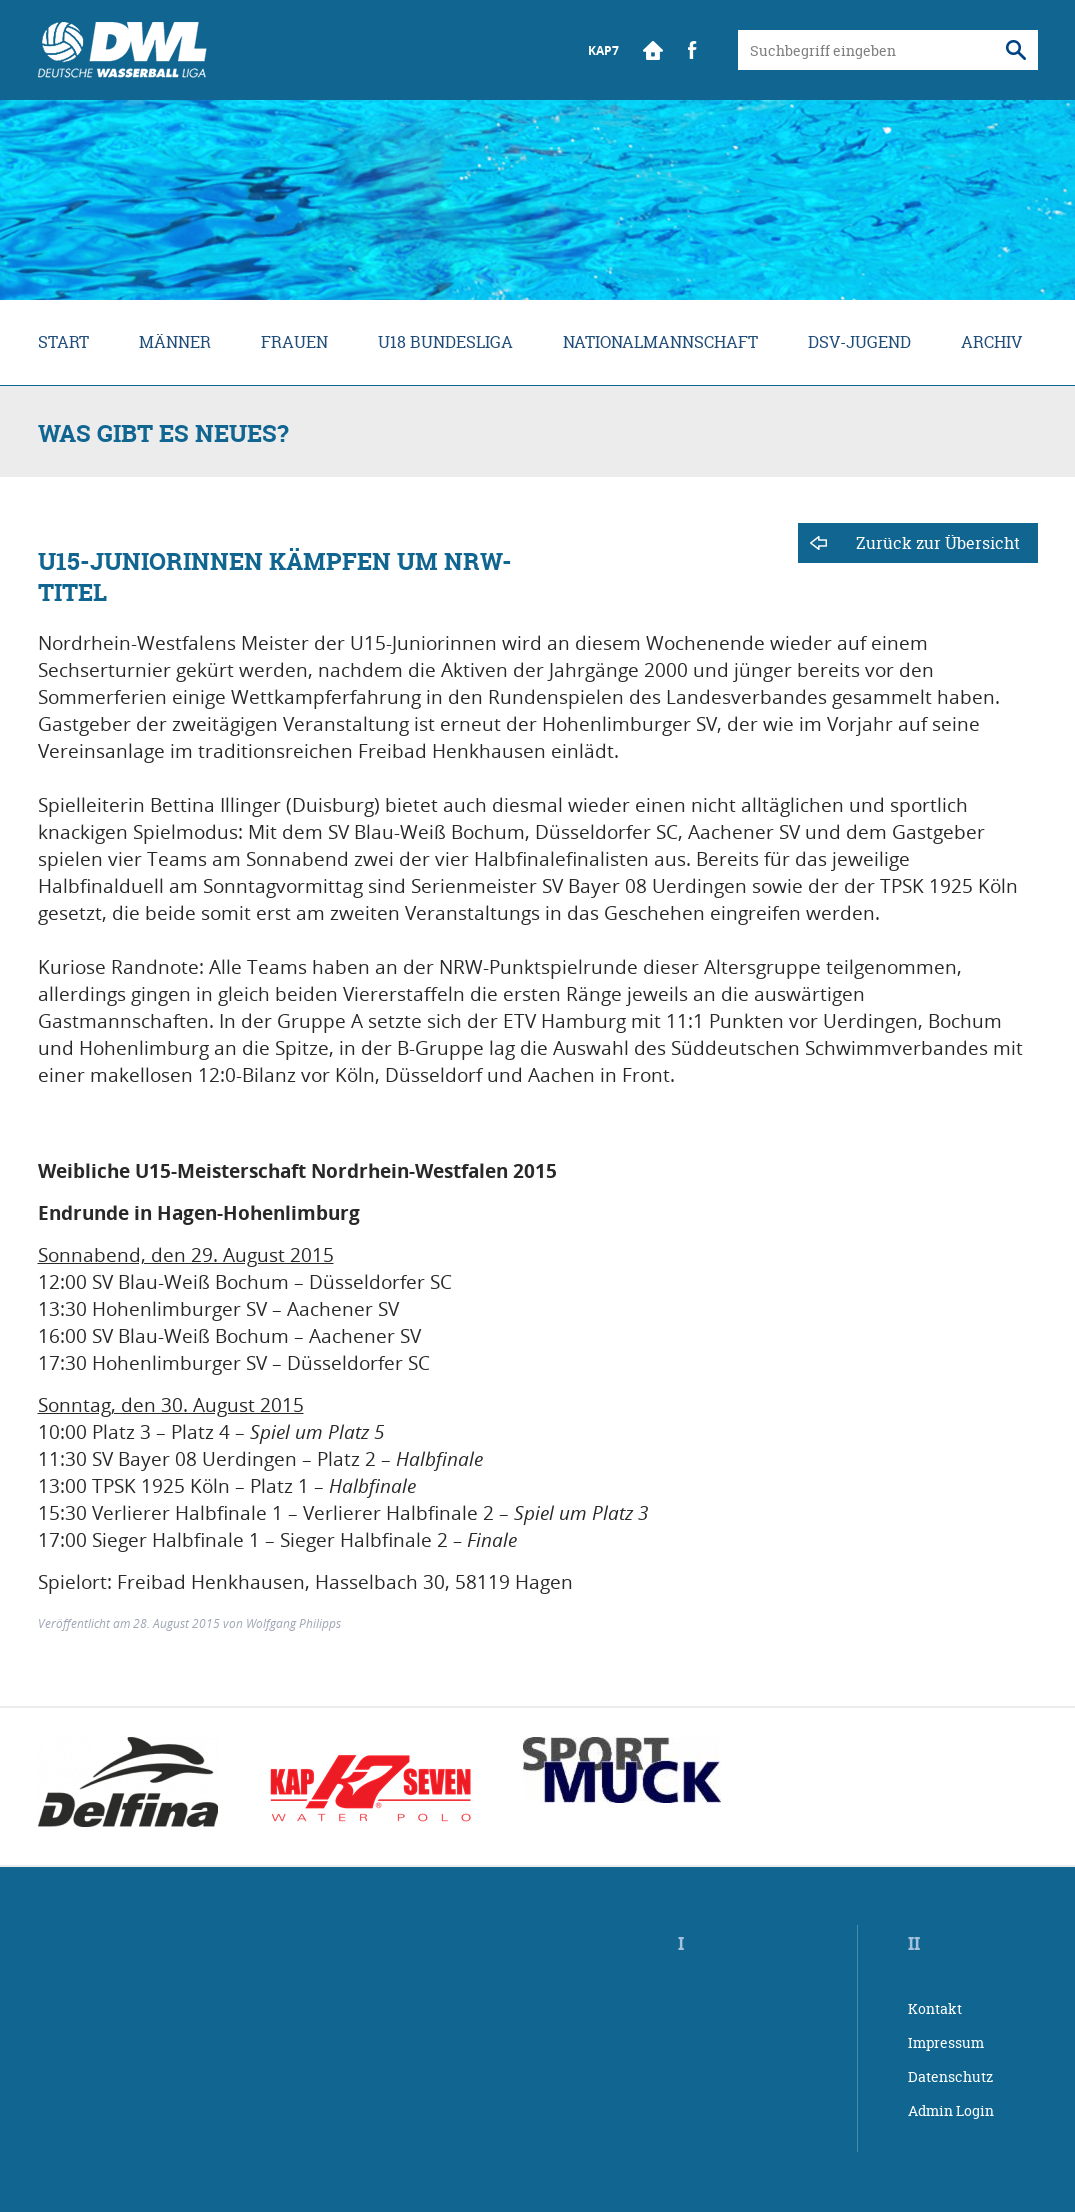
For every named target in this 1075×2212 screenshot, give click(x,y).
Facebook (693, 50)
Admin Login (951, 2110)
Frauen (294, 342)
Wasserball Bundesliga (122, 50)
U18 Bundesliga (445, 342)
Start (653, 50)
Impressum (946, 2042)
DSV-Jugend (859, 342)
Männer (175, 342)
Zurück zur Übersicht (938, 543)
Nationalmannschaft (660, 342)
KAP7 (603, 50)
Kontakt (935, 2008)
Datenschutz (950, 2076)
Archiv (991, 342)
